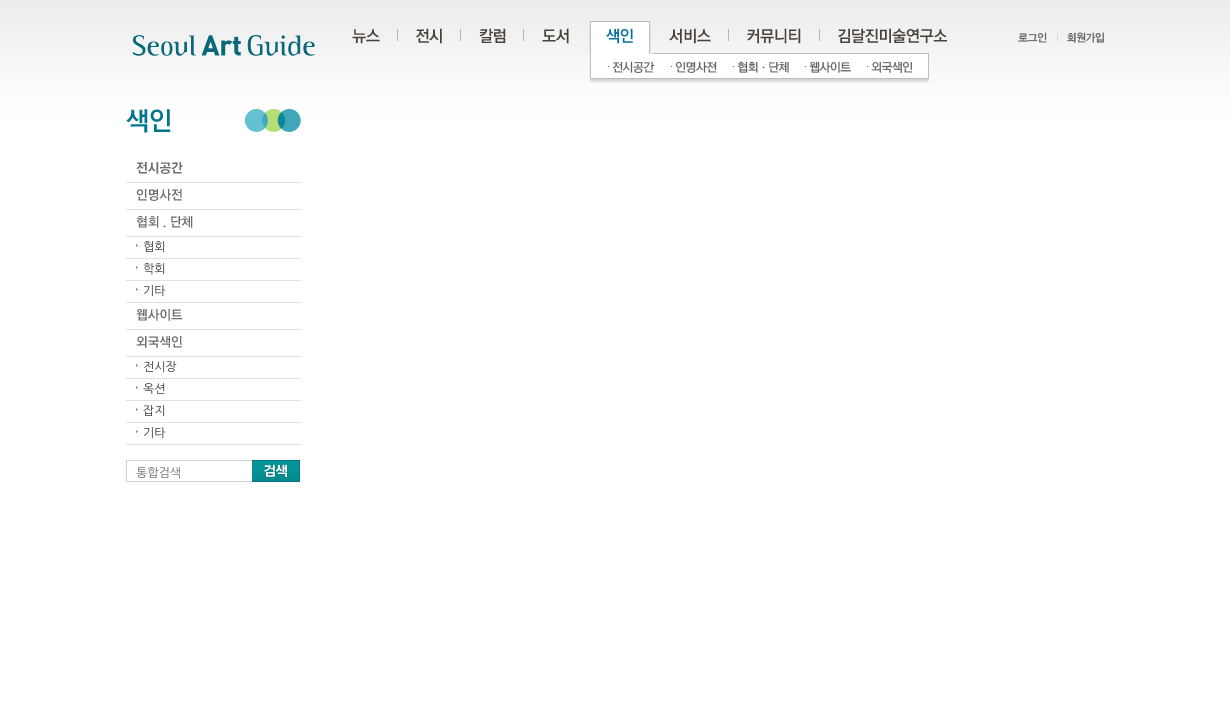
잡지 (154, 411)
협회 (154, 247)
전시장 (160, 367)
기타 (154, 291)
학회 (154, 269)
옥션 (154, 389)
